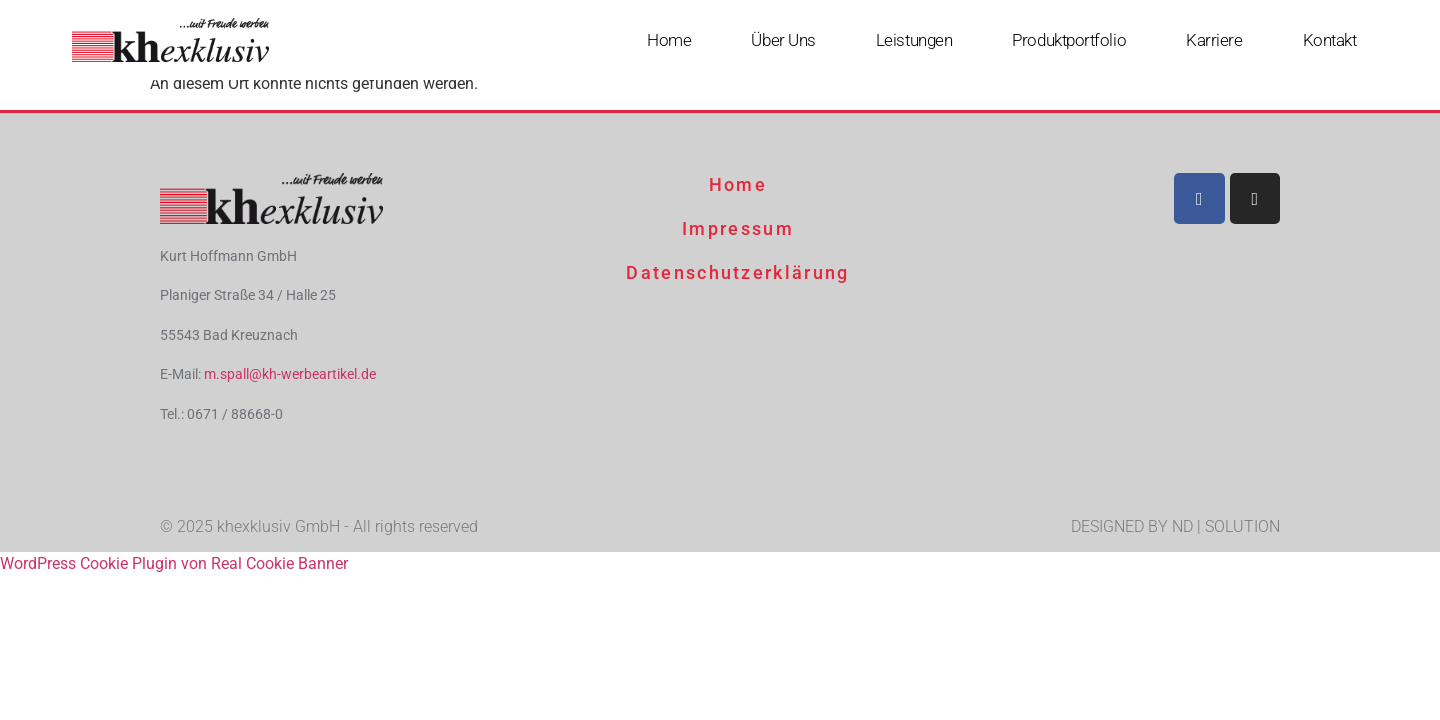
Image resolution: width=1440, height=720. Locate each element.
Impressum (738, 228)
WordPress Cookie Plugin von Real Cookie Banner (174, 563)
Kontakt (1330, 40)
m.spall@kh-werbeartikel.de (290, 374)
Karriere (1214, 40)
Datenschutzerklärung (737, 272)
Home (669, 40)
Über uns (783, 40)
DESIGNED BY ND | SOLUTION (1175, 526)
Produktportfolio (1069, 40)
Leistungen (914, 40)
